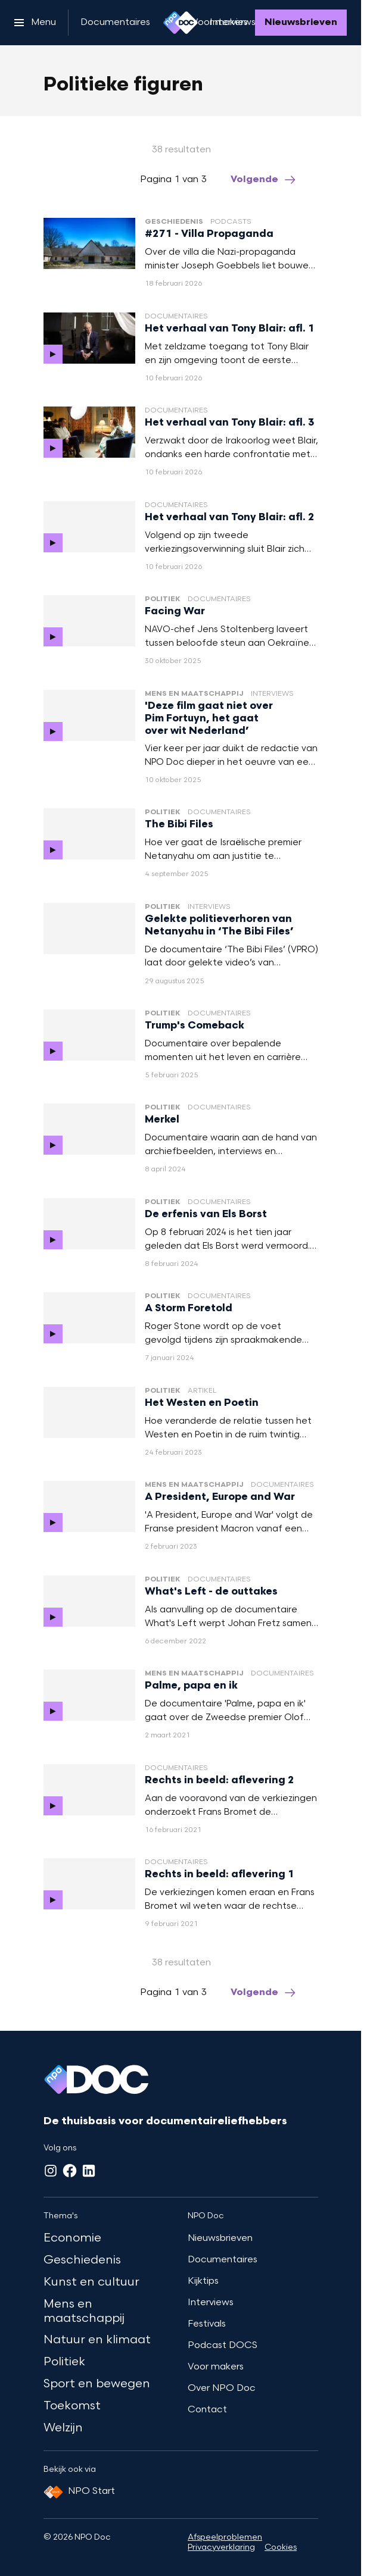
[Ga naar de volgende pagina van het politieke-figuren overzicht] (263, 179)
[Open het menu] (35, 23)
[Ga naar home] (180, 23)
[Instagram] (50, 2171)
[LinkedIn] (89, 2171)
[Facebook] (70, 2171)
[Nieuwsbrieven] (301, 23)
